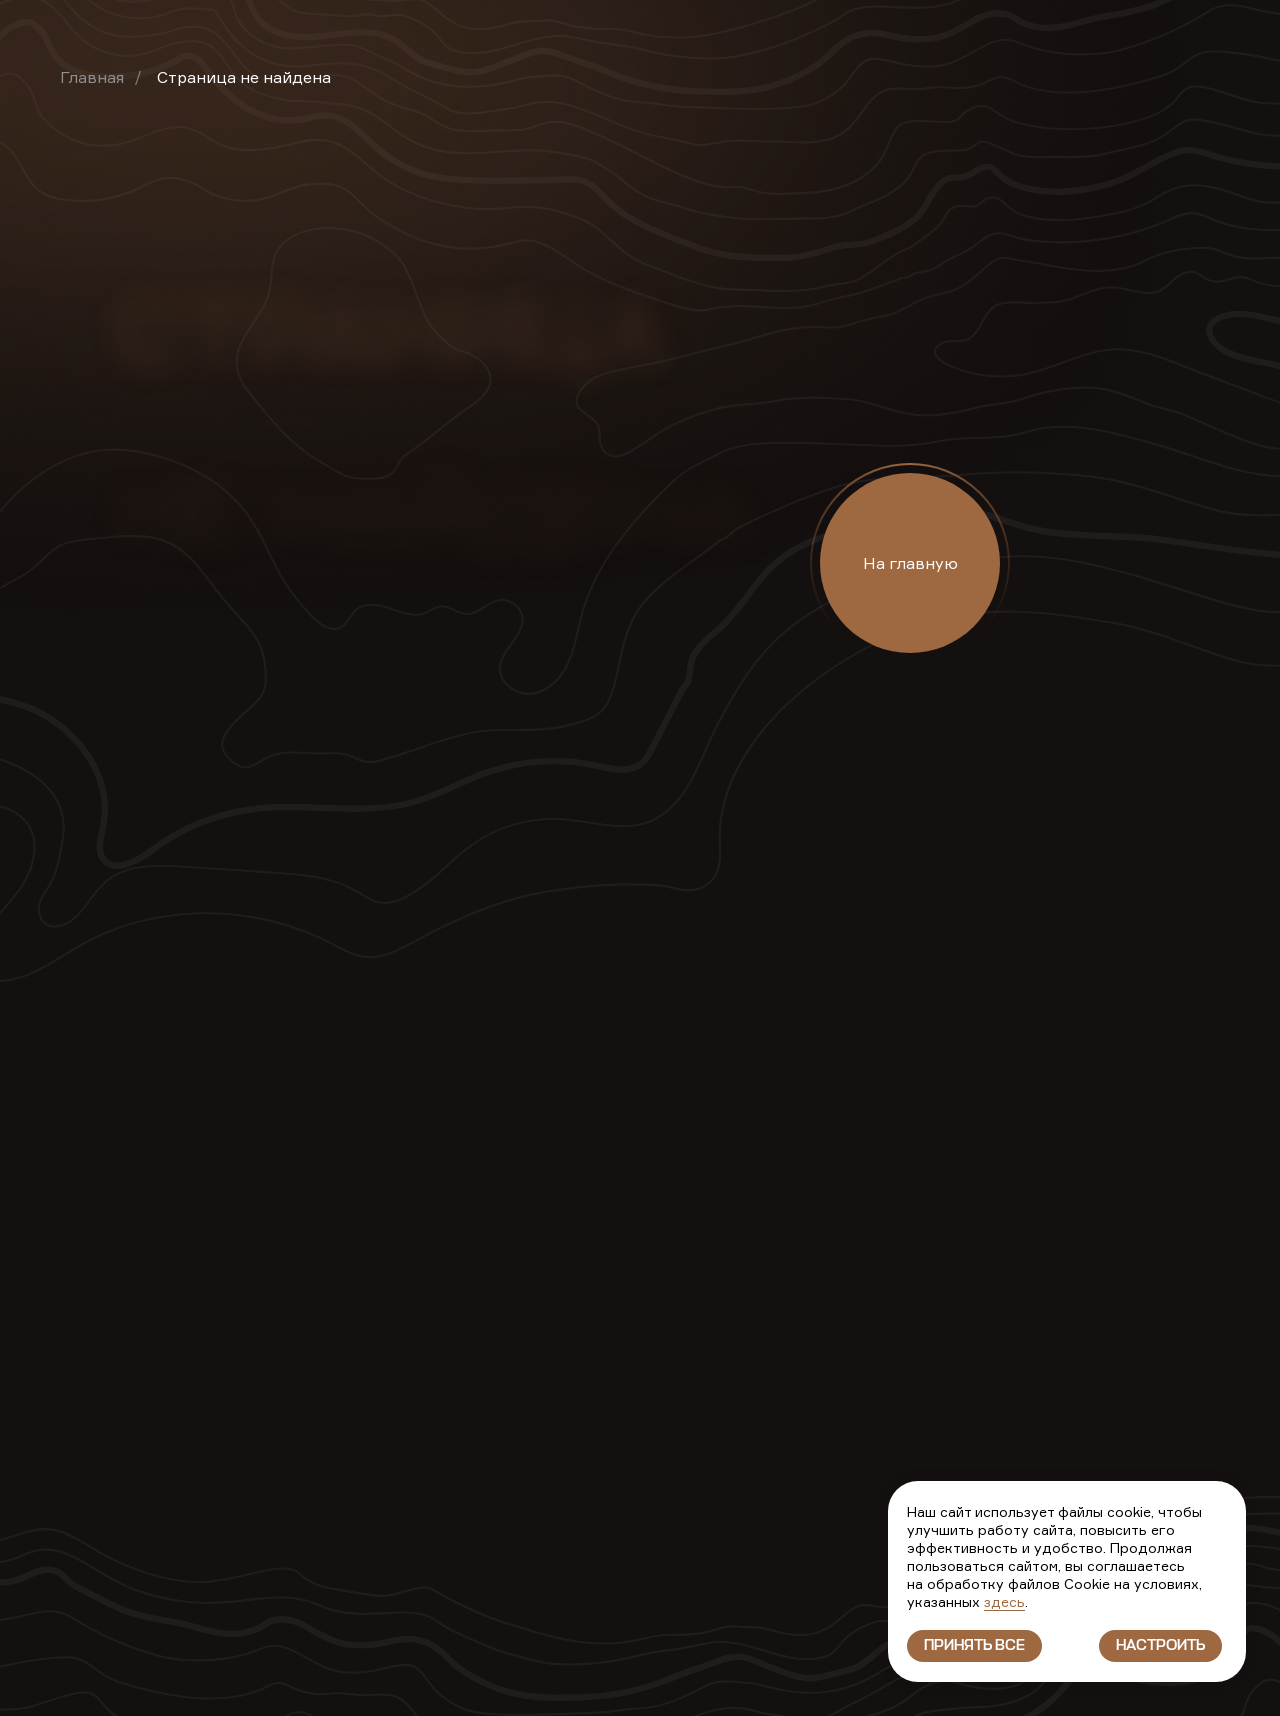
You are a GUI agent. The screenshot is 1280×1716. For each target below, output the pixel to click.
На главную (910, 563)
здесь (1004, 1601)
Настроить (1160, 1646)
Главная (92, 77)
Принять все (974, 1646)
